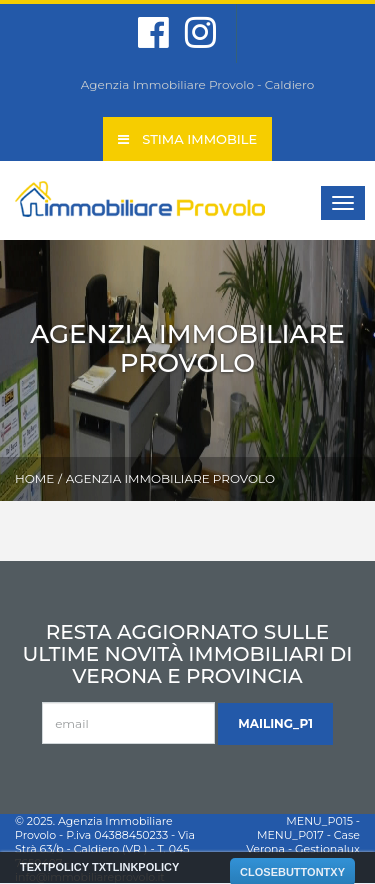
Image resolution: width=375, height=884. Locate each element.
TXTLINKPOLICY (135, 867)
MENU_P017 (290, 835)
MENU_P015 (319, 821)
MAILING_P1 (275, 723)
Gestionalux (327, 849)
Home (34, 478)
